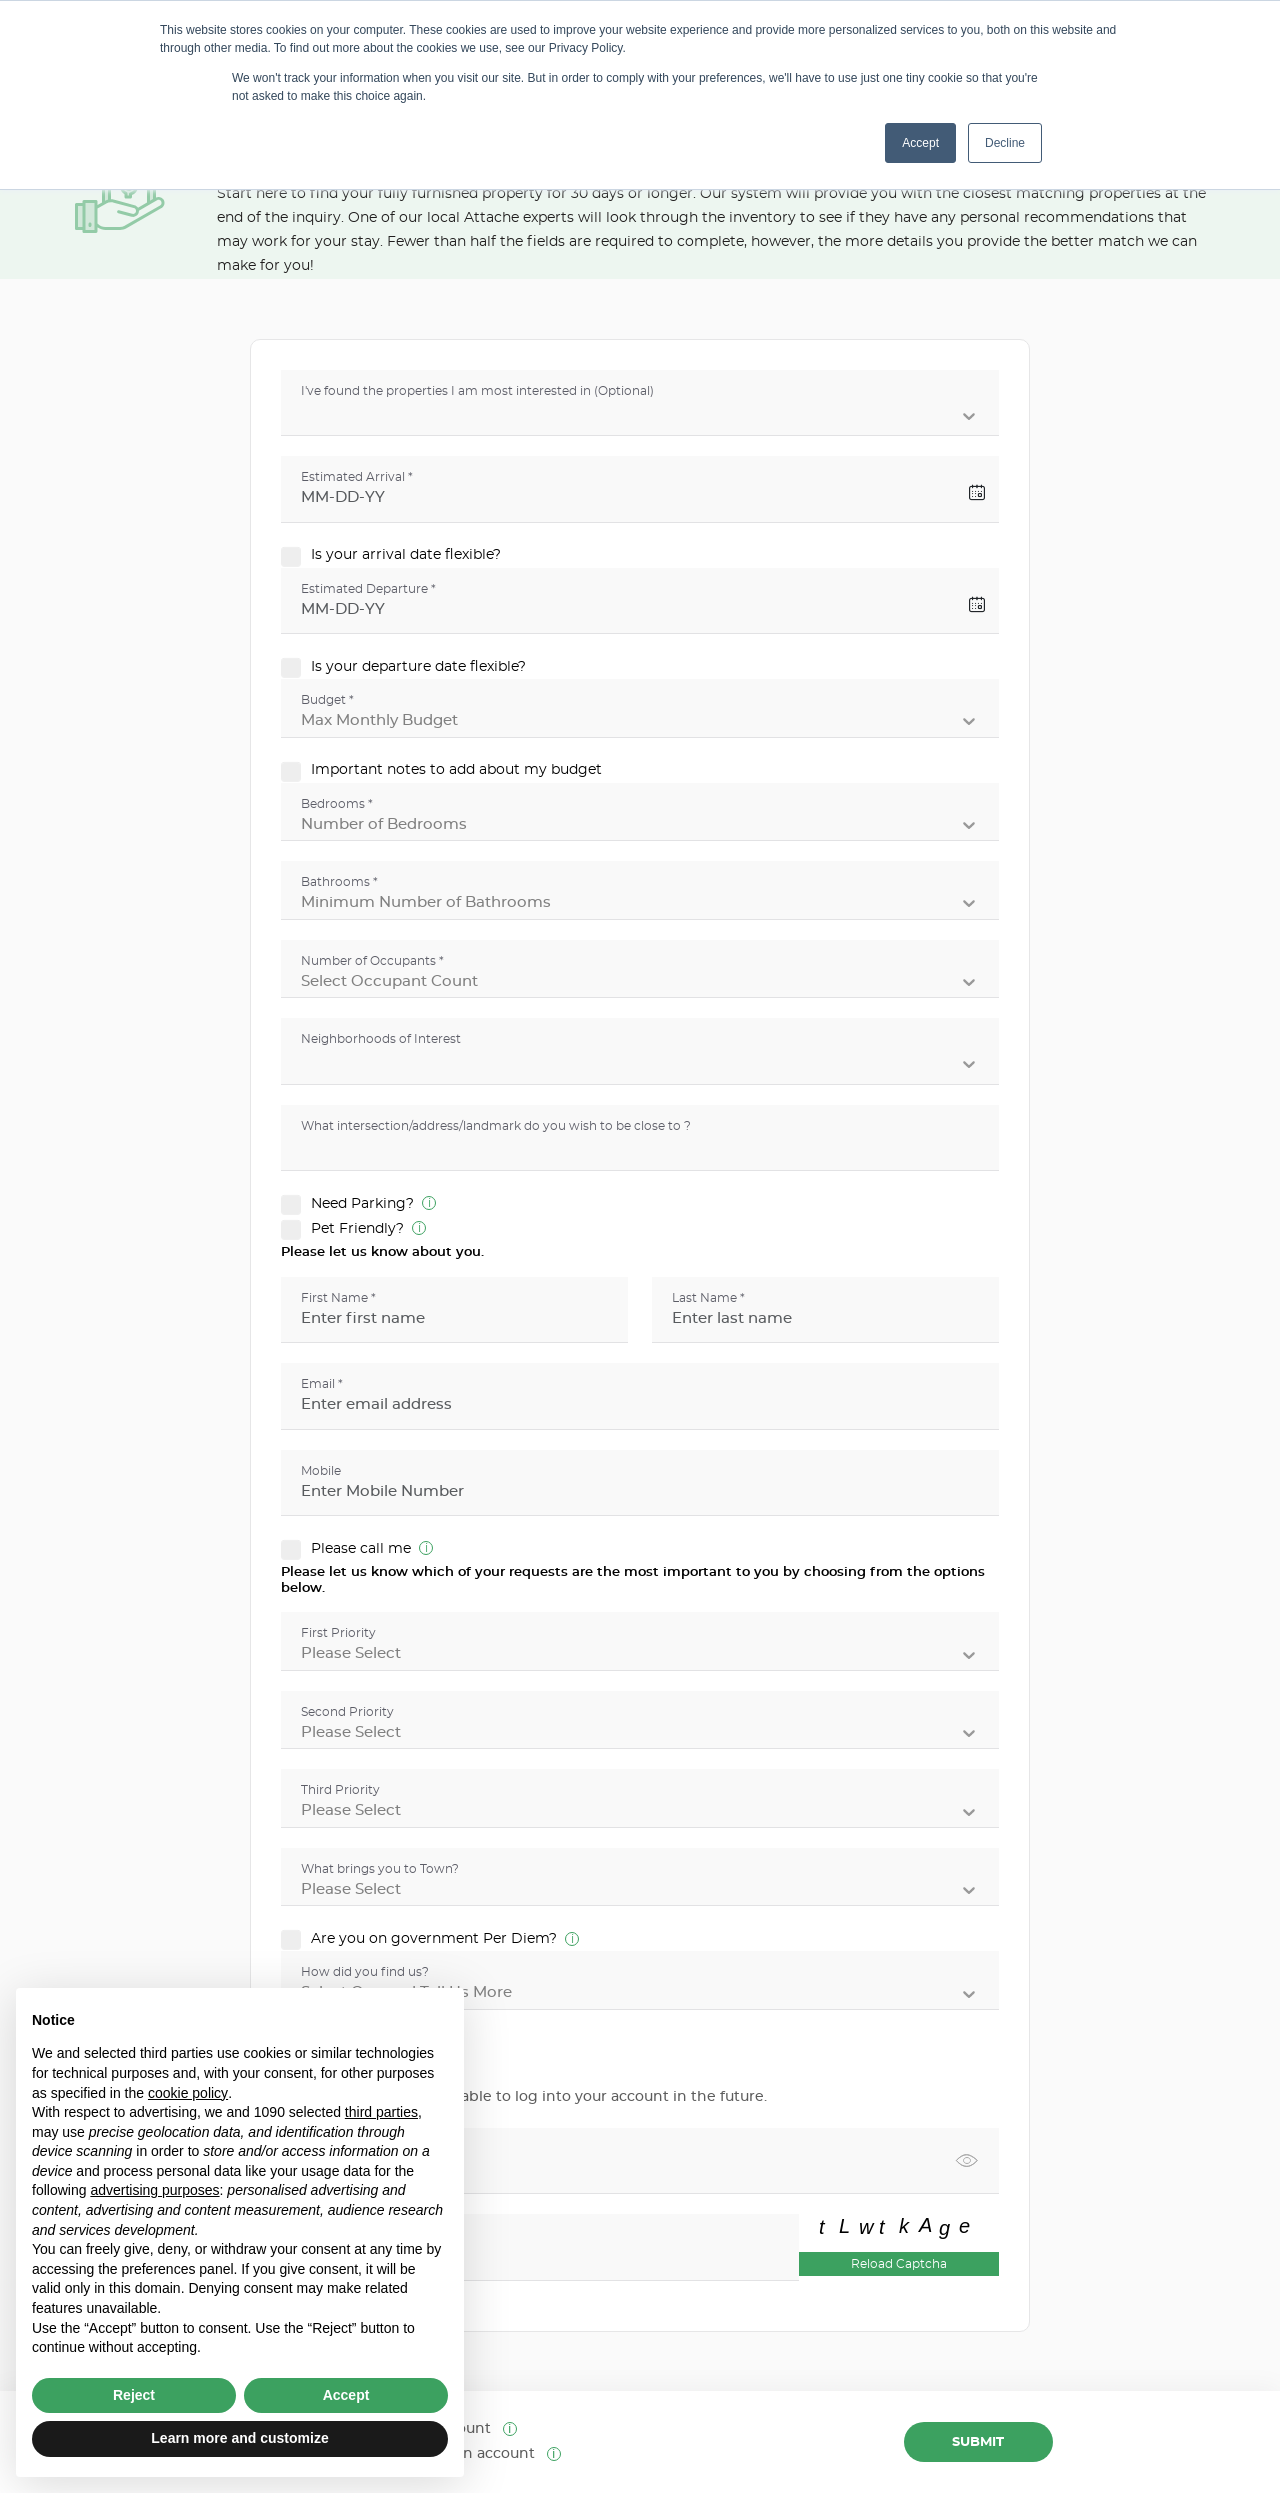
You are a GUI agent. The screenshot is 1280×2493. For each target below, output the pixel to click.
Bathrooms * (339, 882)
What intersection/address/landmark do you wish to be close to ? (496, 1126)
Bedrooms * (337, 804)
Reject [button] (134, 2395)
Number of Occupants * (372, 961)
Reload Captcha (899, 2264)
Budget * (327, 700)
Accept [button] (920, 143)
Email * (322, 1384)
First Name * (338, 1298)
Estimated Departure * (368, 589)
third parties (381, 2112)
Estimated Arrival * (357, 477)
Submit (978, 2442)
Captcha (326, 2235)
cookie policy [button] (188, 2093)
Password (331, 2149)
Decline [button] (1005, 143)
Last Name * (708, 1298)
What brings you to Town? (380, 1869)
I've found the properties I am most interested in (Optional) (477, 391)
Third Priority (340, 1790)
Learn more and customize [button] (239, 2438)
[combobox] (305, 416)
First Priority (338, 1633)
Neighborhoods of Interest (381, 1039)
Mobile (321, 1471)
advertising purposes (154, 2190)
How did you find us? (365, 1972)
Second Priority (347, 1712)
